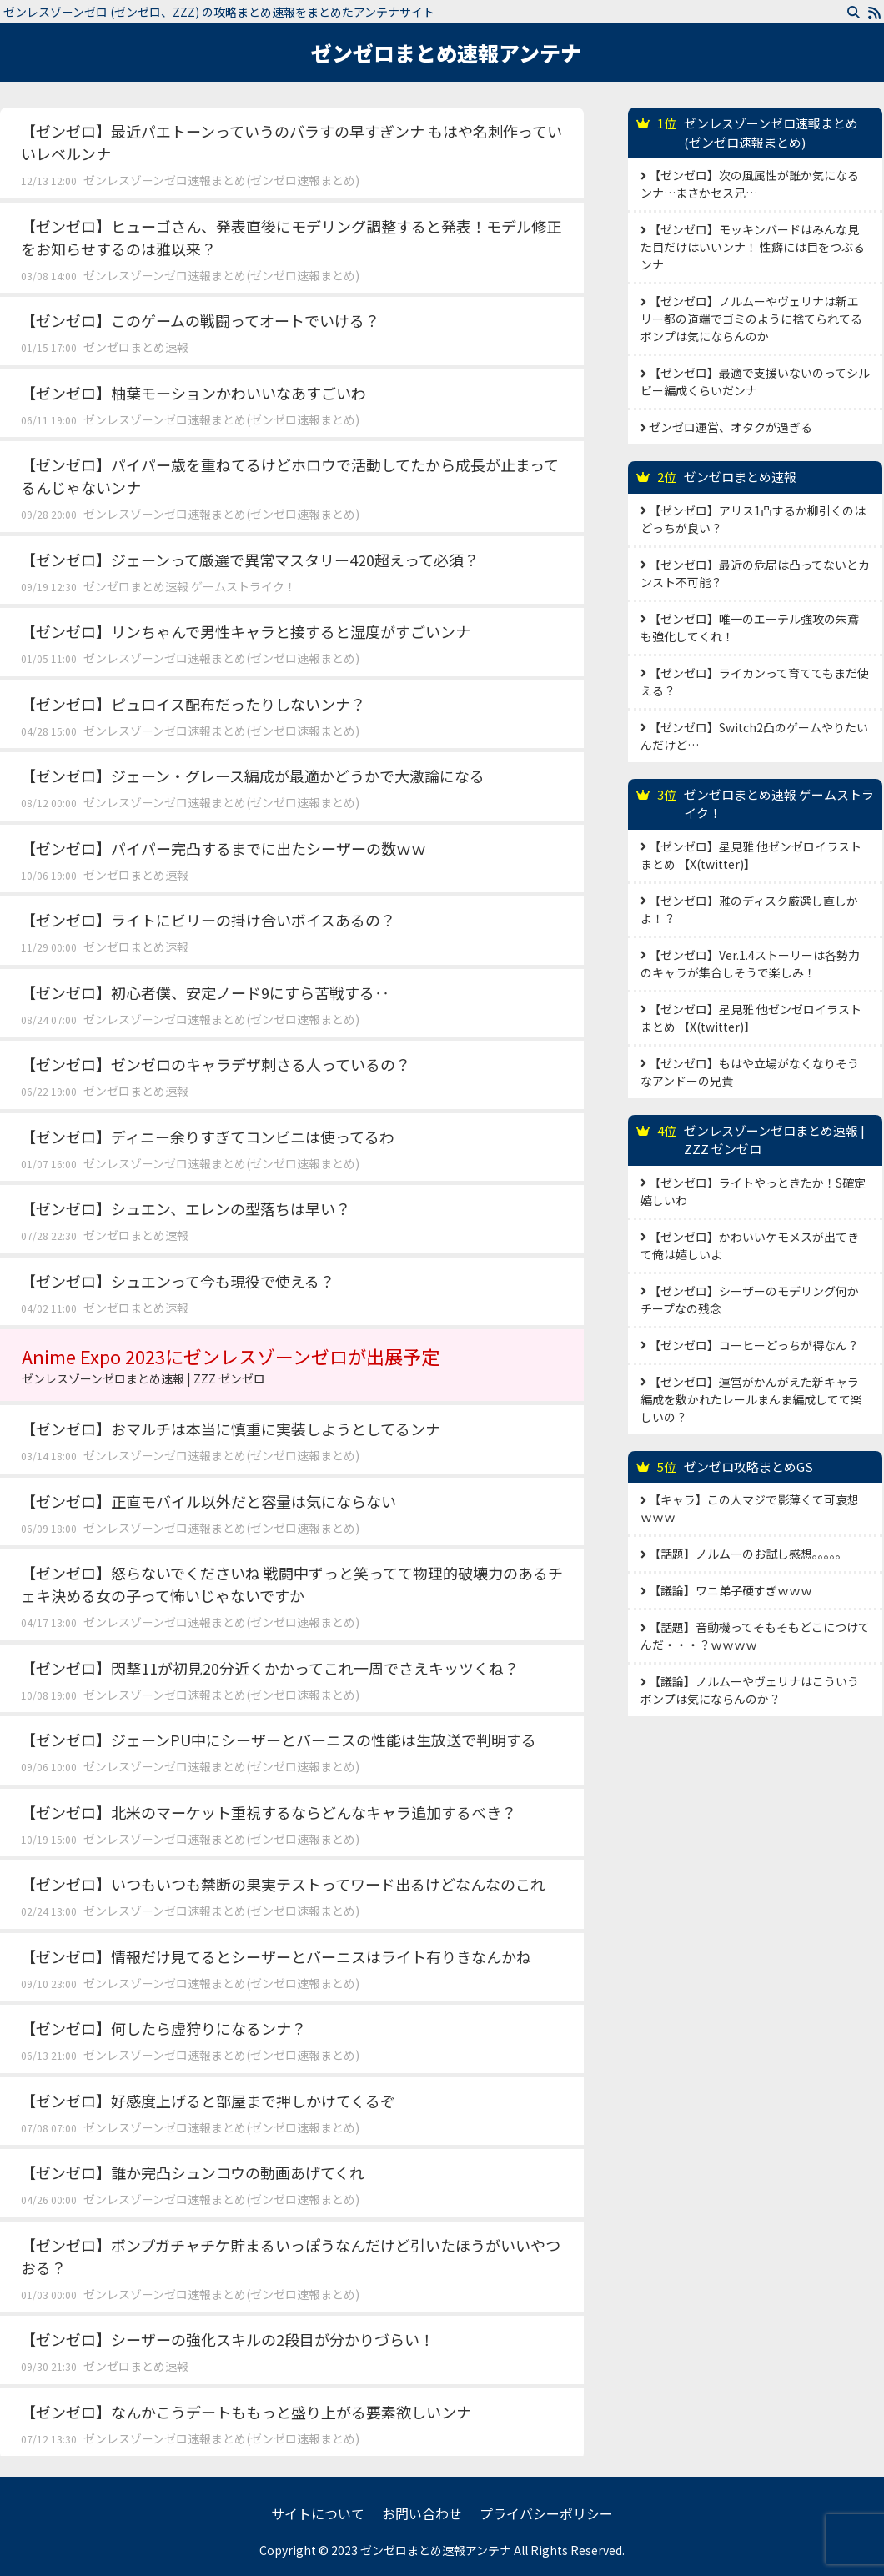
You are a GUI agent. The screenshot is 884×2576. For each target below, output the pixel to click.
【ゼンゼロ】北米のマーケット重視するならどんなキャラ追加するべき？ (268, 1812)
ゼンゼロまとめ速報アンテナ (446, 52)
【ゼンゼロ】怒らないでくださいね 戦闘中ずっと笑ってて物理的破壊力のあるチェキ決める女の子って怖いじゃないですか (292, 1584)
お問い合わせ (422, 2513)
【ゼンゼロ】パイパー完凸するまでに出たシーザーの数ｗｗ (223, 848)
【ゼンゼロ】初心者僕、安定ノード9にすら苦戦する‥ (205, 992)
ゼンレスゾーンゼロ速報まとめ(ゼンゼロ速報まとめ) (221, 180)
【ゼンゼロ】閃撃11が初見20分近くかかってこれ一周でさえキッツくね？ (270, 1668)
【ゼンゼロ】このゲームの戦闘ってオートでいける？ (200, 320)
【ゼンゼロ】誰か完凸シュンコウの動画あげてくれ (192, 2172)
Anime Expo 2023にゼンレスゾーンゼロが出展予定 (292, 1365)
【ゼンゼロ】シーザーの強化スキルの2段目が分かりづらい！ (227, 2339)
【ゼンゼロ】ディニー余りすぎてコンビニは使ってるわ (207, 1136)
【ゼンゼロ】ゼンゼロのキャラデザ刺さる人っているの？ (215, 1064)
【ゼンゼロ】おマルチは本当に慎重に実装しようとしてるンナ (230, 1428)
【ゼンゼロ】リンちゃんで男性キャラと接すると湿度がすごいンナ (245, 631)
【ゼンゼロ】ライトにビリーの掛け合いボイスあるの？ (208, 920)
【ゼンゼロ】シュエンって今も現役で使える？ (177, 1281)
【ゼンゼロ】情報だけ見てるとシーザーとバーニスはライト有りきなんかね (276, 1956)
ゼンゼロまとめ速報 (135, 347)
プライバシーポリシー (546, 2513)
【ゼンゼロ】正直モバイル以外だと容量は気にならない (208, 1501)
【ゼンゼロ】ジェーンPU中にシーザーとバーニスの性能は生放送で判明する (278, 1739)
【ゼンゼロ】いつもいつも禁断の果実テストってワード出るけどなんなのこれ (283, 1884)
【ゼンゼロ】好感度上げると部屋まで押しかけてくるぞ (208, 2101)
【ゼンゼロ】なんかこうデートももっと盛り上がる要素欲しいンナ (246, 2412)
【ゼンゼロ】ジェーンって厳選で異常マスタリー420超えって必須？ (250, 559)
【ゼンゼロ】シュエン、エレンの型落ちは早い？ (185, 1208)
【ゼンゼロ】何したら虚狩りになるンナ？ (163, 2028)
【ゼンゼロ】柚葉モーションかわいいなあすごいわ (193, 393)
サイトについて (317, 2513)
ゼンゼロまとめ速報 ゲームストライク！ (189, 586)
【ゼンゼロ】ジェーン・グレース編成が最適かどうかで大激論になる (253, 775)
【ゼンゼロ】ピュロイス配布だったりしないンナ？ (193, 704)
